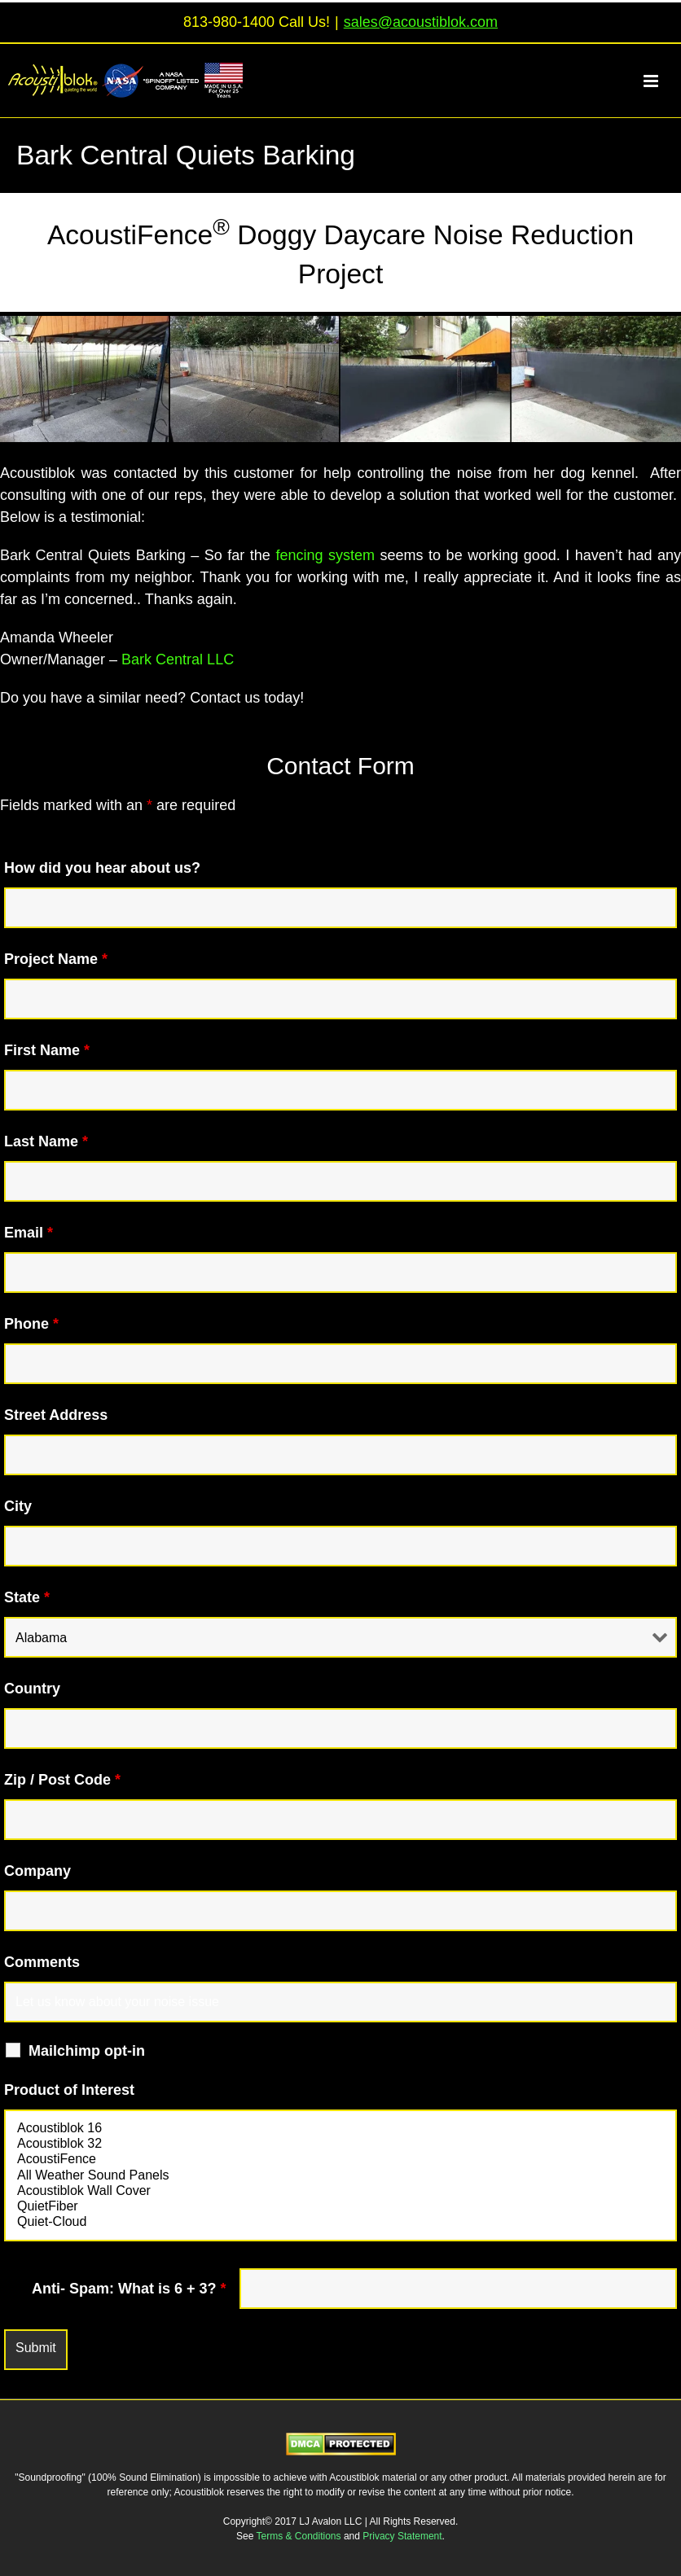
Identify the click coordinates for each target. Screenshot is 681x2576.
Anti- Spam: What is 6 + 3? (129, 2288)
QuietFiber (340, 2207)
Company (37, 1871)
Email (28, 1232)
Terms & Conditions (300, 2536)
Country (32, 1688)
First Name (47, 1050)
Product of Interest (69, 2090)
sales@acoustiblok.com (421, 22)
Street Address (56, 1415)
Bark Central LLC (177, 659)
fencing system (325, 555)
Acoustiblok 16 (340, 2128)
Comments (42, 1962)
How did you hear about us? (102, 868)
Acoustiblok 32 (340, 2144)
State (27, 1597)
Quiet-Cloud (340, 2222)
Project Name (56, 959)
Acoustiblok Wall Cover (340, 2191)
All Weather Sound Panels (340, 2176)
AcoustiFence (340, 2159)
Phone (31, 1324)
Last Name (46, 1141)
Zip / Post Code (62, 1780)
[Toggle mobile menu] (660, 81)
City (18, 1506)
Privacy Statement (402, 2536)
